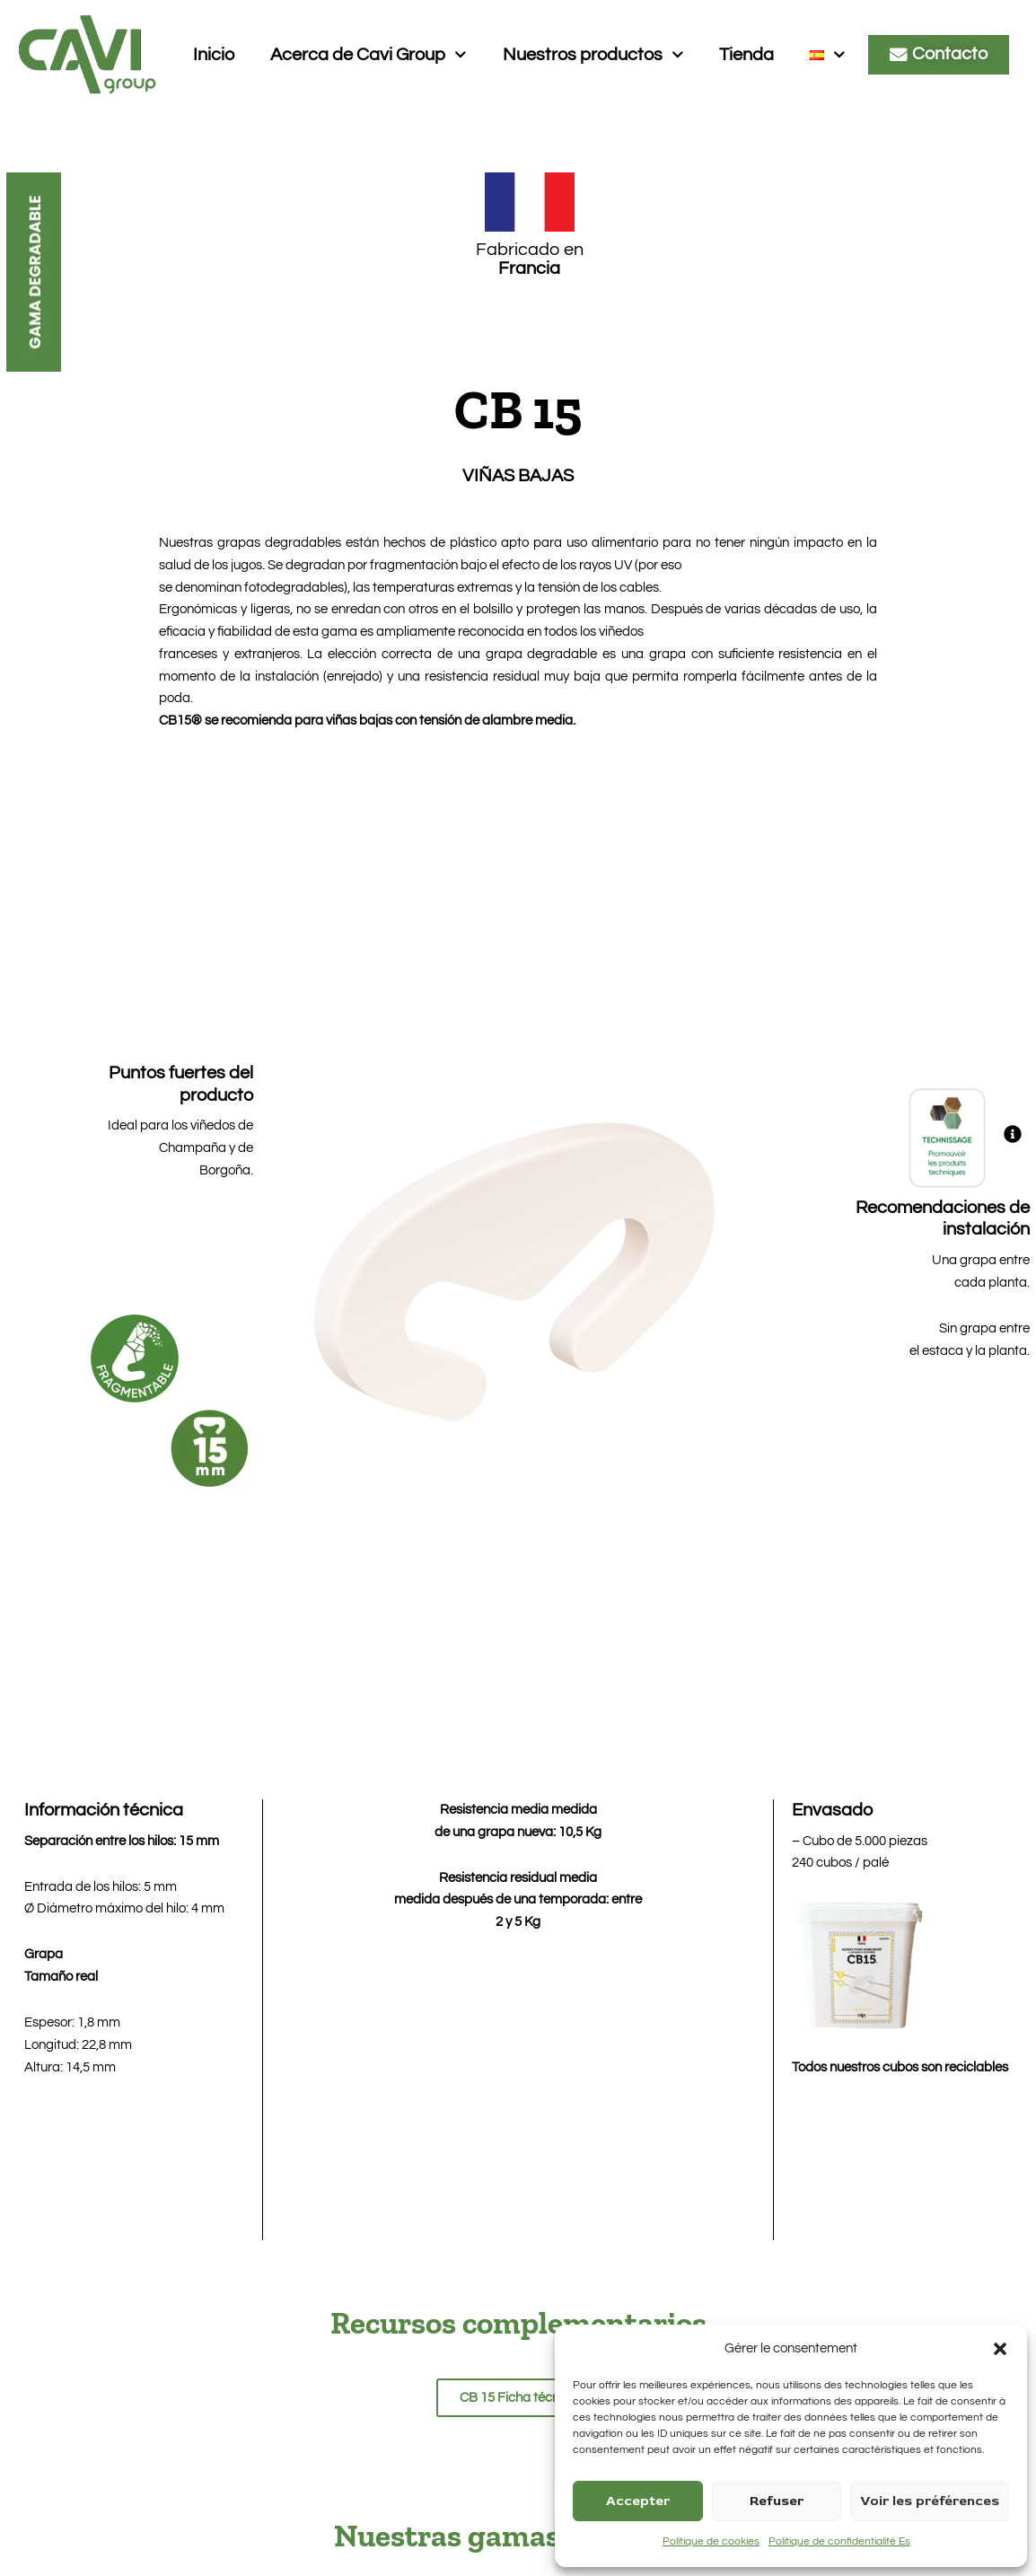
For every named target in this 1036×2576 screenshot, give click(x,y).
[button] (1000, 2349)
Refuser (776, 2501)
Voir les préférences (929, 2501)
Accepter (638, 2501)
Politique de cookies (711, 2541)
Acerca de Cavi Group (368, 55)
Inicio (213, 55)
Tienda (746, 55)
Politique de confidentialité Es (839, 2541)
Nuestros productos (593, 55)
